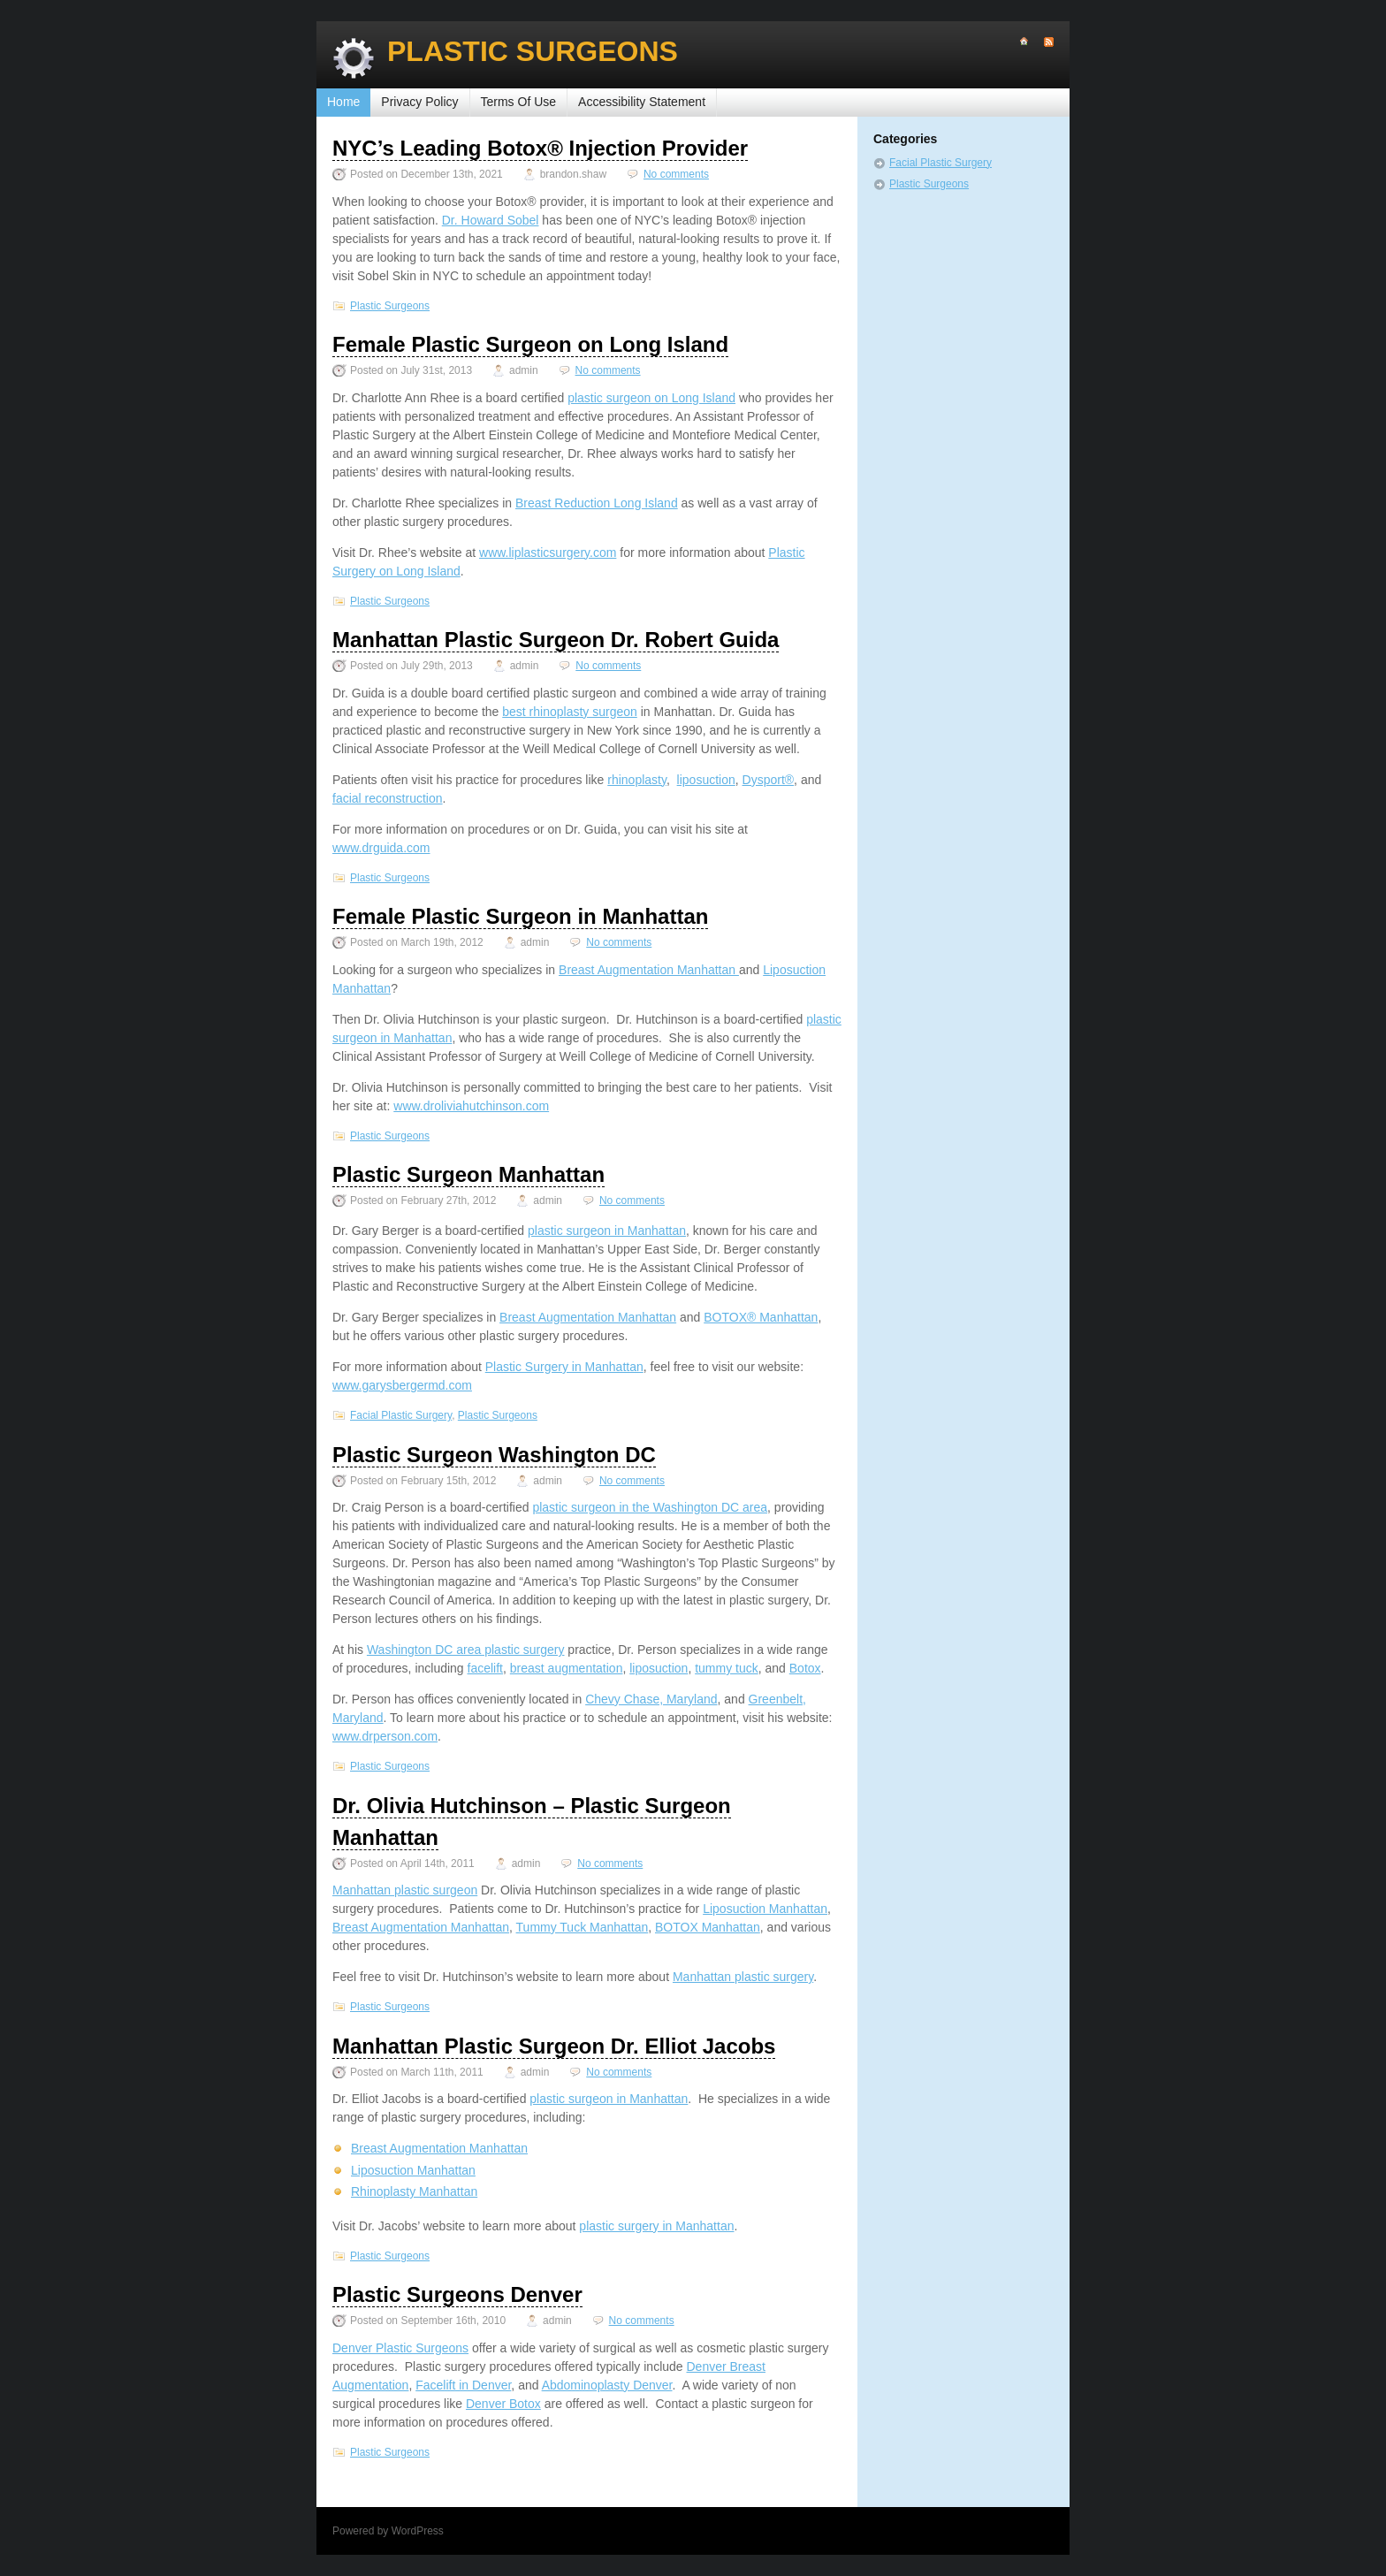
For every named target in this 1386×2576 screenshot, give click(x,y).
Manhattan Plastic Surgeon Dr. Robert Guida (555, 640)
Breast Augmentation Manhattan (649, 970)
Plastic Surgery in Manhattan (564, 1367)
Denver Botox (503, 2404)
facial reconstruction (387, 798)
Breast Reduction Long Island (596, 503)
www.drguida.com (381, 848)
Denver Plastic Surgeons (400, 2348)
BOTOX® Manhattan (761, 1317)
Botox (805, 1668)
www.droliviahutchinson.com (471, 1106)
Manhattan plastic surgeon (404, 1890)
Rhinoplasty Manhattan (414, 2191)
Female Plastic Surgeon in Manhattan (520, 916)
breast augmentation (566, 1668)
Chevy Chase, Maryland (651, 1699)
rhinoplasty (636, 780)
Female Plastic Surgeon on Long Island (530, 344)
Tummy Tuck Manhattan (582, 1927)
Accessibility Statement (641, 102)
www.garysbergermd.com (402, 1385)
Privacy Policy (419, 102)
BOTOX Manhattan (707, 1927)
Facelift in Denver (463, 2385)
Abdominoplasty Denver (607, 2385)
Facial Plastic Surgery (401, 1415)
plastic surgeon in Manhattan (607, 1230)
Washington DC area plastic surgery (466, 1649)
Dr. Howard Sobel (490, 220)
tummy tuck (726, 1668)
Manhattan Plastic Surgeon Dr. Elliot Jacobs (553, 2046)
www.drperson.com (385, 1736)
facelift (485, 1668)
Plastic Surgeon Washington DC (494, 1455)
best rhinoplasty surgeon (569, 712)
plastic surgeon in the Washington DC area (649, 1507)
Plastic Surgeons (532, 51)
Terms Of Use (519, 102)
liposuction (706, 780)
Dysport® (768, 780)
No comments (676, 174)
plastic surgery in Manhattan (656, 2226)
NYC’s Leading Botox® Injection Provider (540, 148)
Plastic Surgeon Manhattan (468, 1174)
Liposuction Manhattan (765, 1909)
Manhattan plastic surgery (743, 1977)
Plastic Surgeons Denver (457, 2294)
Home (343, 102)
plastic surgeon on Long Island (651, 398)
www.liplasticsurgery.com (547, 552)
